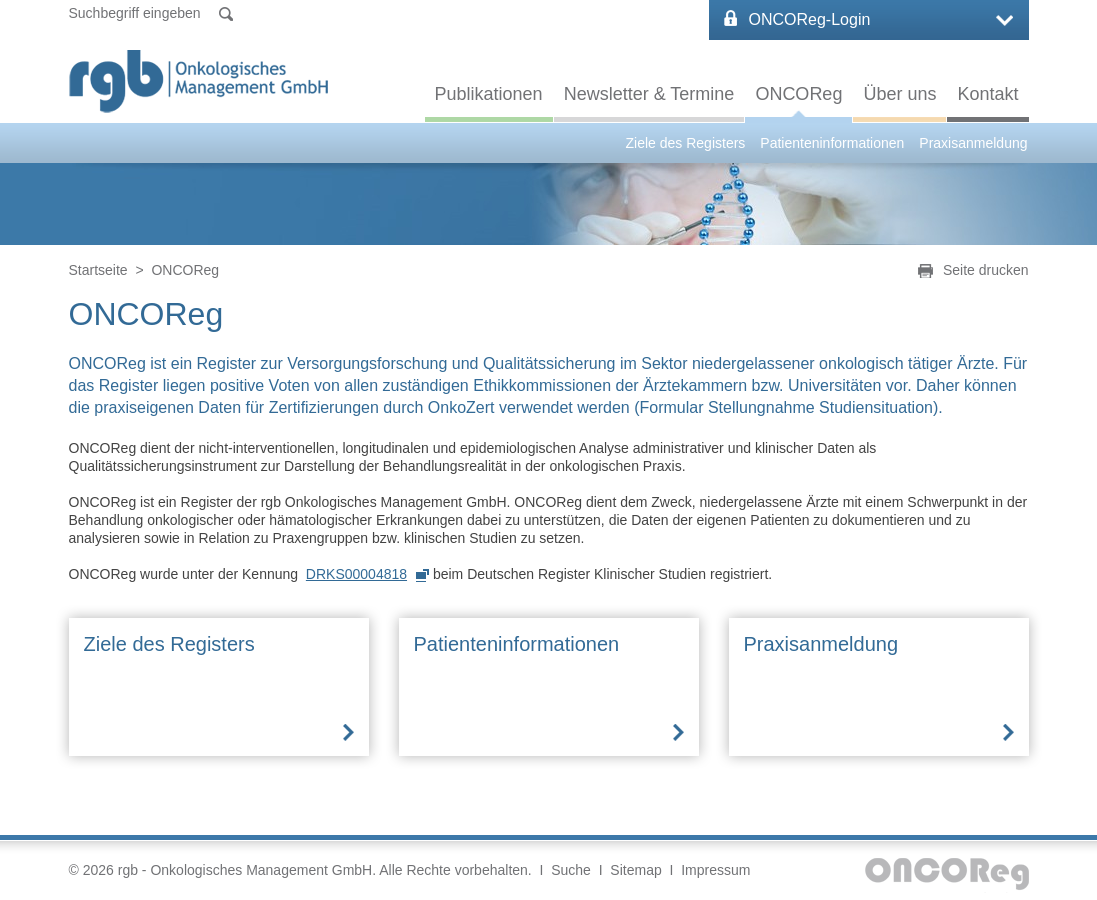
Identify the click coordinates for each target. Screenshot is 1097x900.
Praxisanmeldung (973, 143)
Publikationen (489, 94)
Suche (571, 870)
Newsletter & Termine (649, 94)
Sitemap (635, 870)
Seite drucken (986, 270)
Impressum (715, 870)
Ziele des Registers (686, 143)
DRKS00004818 (356, 574)
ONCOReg (798, 94)
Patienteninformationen (832, 143)
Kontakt (987, 94)
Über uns (899, 94)
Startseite (98, 270)
